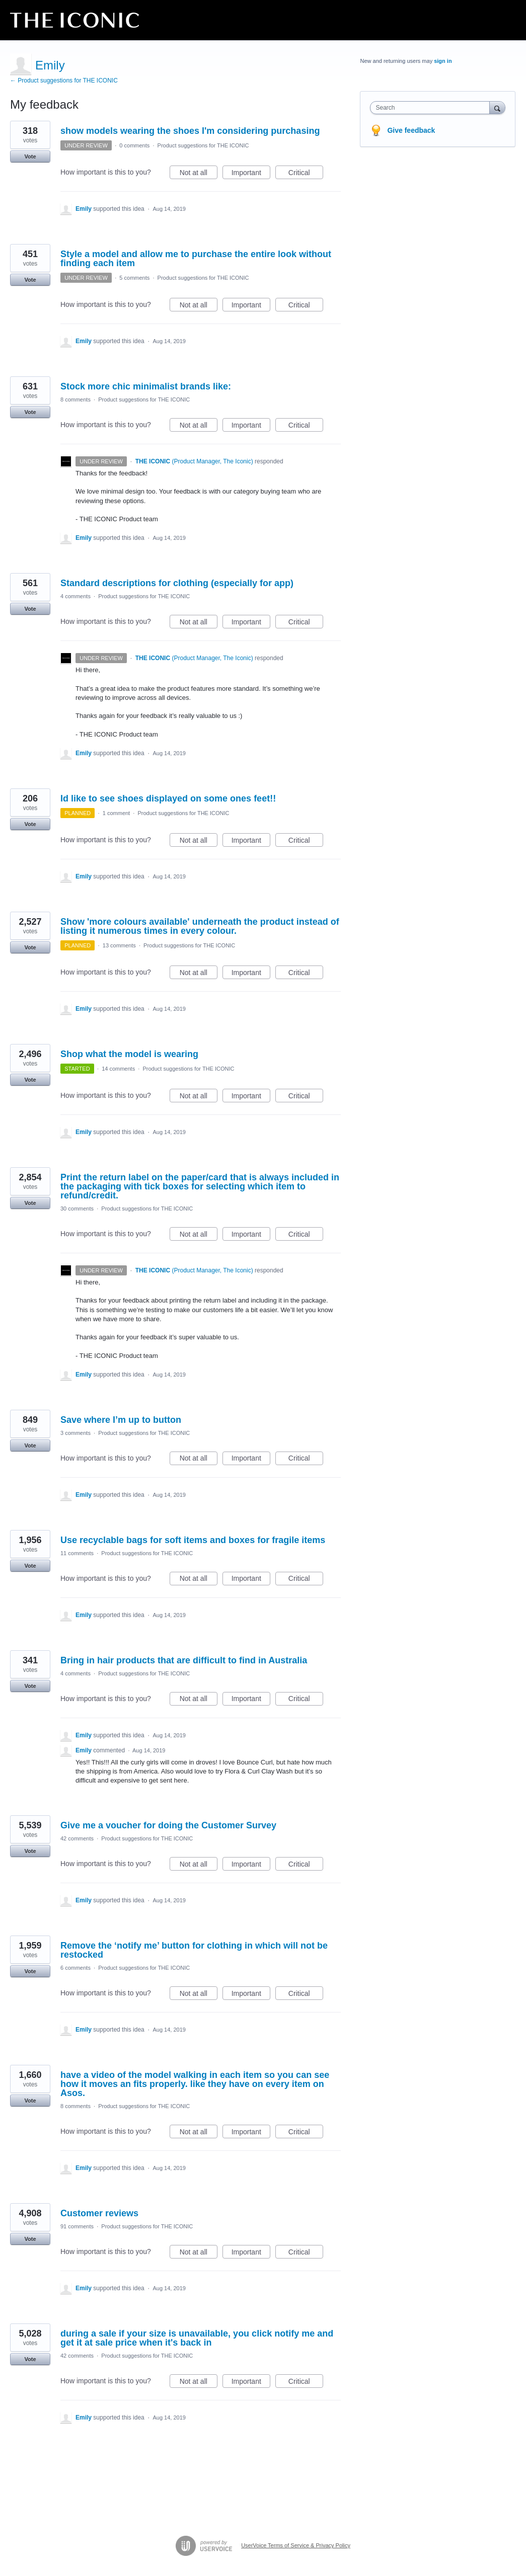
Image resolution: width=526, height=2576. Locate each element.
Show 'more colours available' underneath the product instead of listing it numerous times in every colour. (199, 926)
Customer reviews (99, 2213)
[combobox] (432, 107)
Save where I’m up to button (120, 1420)
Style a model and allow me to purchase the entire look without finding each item (195, 258)
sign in (443, 61)
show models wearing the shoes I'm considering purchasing (190, 131)
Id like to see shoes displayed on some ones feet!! (168, 798)
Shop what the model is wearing (129, 1054)
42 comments (77, 1838)
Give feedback (411, 130)
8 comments (75, 399)
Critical (305, 174)
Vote (30, 156)
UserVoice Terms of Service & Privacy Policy (295, 2545)
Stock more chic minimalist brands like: (145, 386)
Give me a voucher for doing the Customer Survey (168, 1825)
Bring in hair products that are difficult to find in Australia (183, 1660)
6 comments (75, 1968)
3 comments (75, 1433)
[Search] (497, 107)
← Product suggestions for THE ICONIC (64, 80)
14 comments (118, 1069)
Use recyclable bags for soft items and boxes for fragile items (192, 1540)
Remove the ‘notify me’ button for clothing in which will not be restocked (194, 1950)
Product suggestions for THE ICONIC (203, 145)
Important (251, 174)
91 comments (77, 2226)
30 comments (77, 1208)
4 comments (75, 596)
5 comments (134, 278)
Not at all (198, 174)
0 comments (134, 145)
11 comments (77, 1553)
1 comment (116, 813)
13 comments (119, 945)
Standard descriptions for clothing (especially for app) (176, 583)
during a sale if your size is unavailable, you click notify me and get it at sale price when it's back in (196, 2338)
